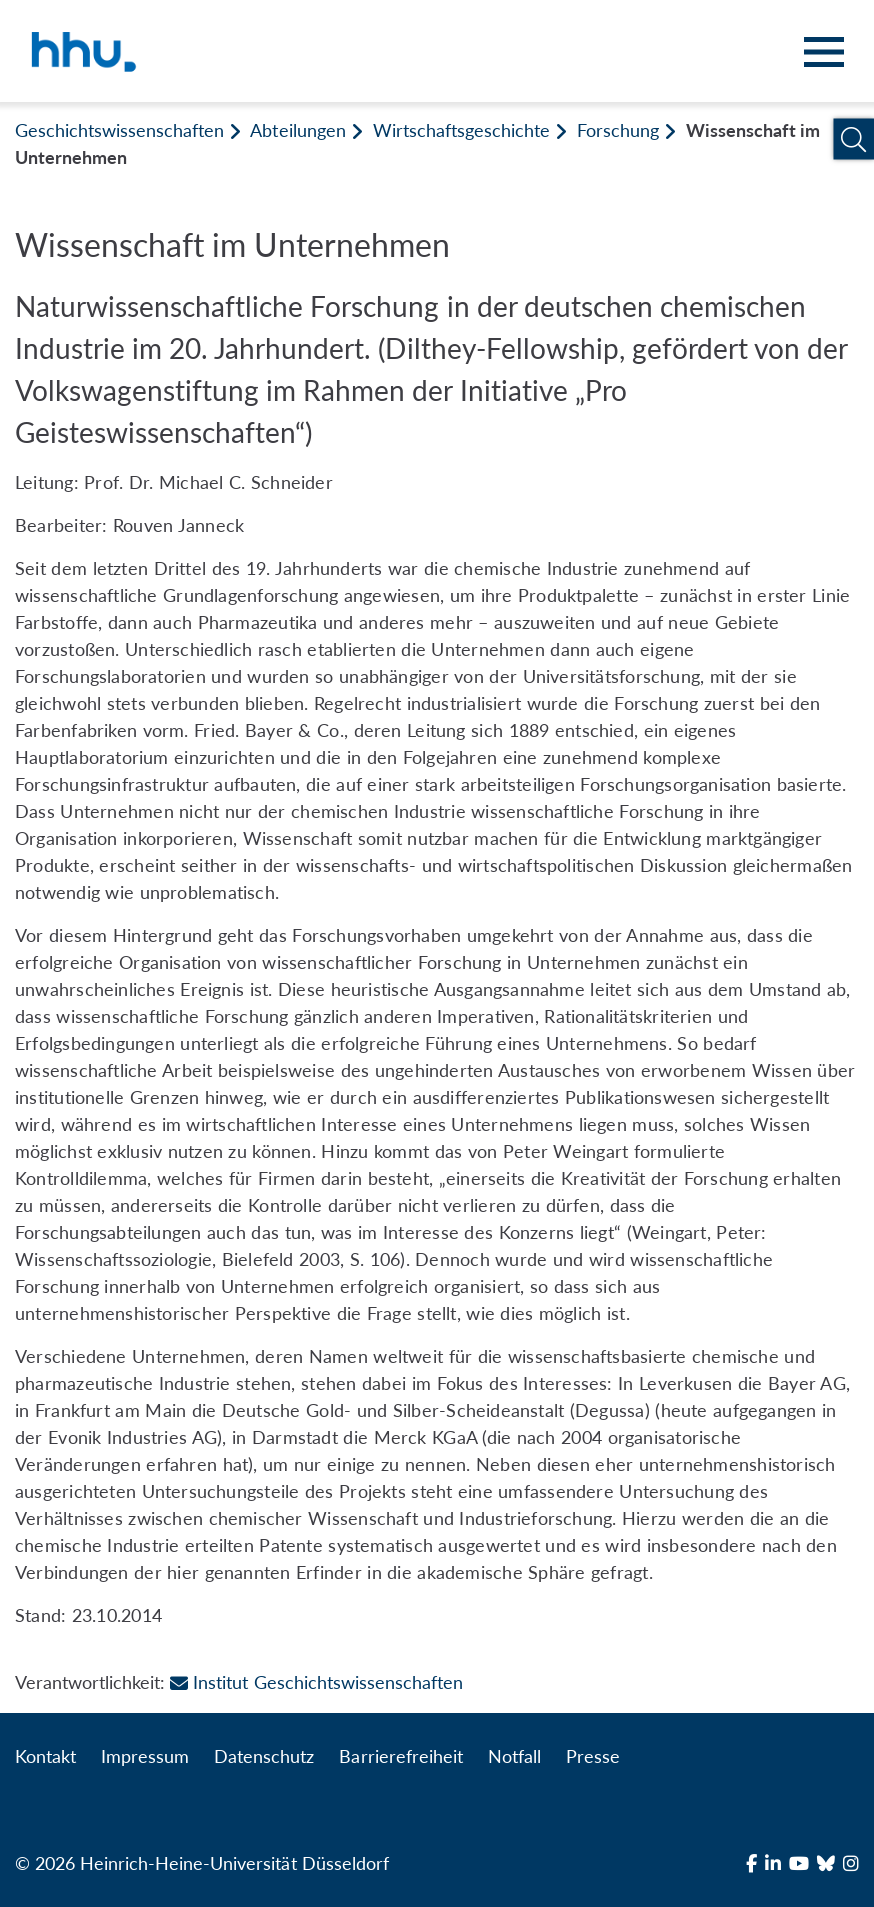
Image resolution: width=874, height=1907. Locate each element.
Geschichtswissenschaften (119, 130)
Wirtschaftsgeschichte (461, 130)
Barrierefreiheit (400, 1756)
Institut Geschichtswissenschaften (316, 1682)
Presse (593, 1756)
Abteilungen (297, 130)
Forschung (618, 130)
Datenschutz (264, 1756)
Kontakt (45, 1756)
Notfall (514, 1756)
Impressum (145, 1756)
